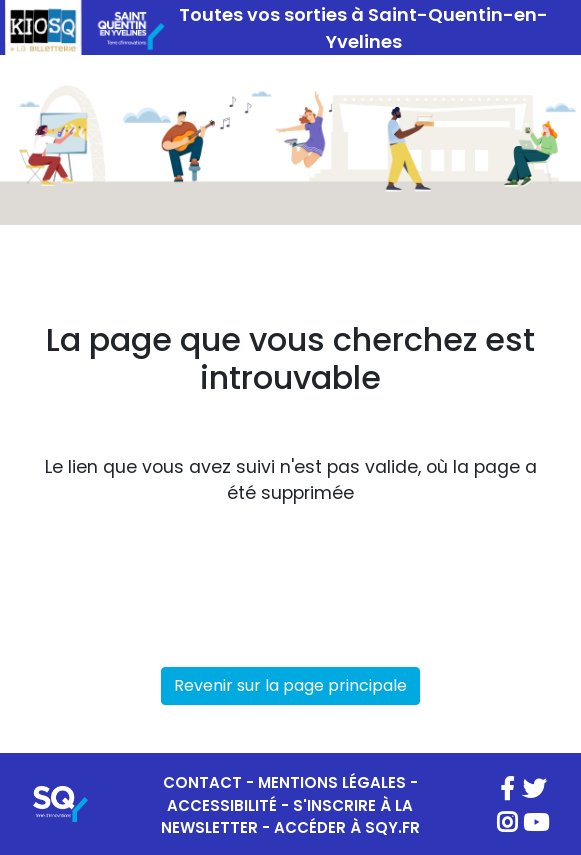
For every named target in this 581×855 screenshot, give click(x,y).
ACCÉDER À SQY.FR (347, 827)
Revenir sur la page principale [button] (290, 685)
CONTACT (202, 782)
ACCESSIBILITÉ (222, 805)
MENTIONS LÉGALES (332, 782)
